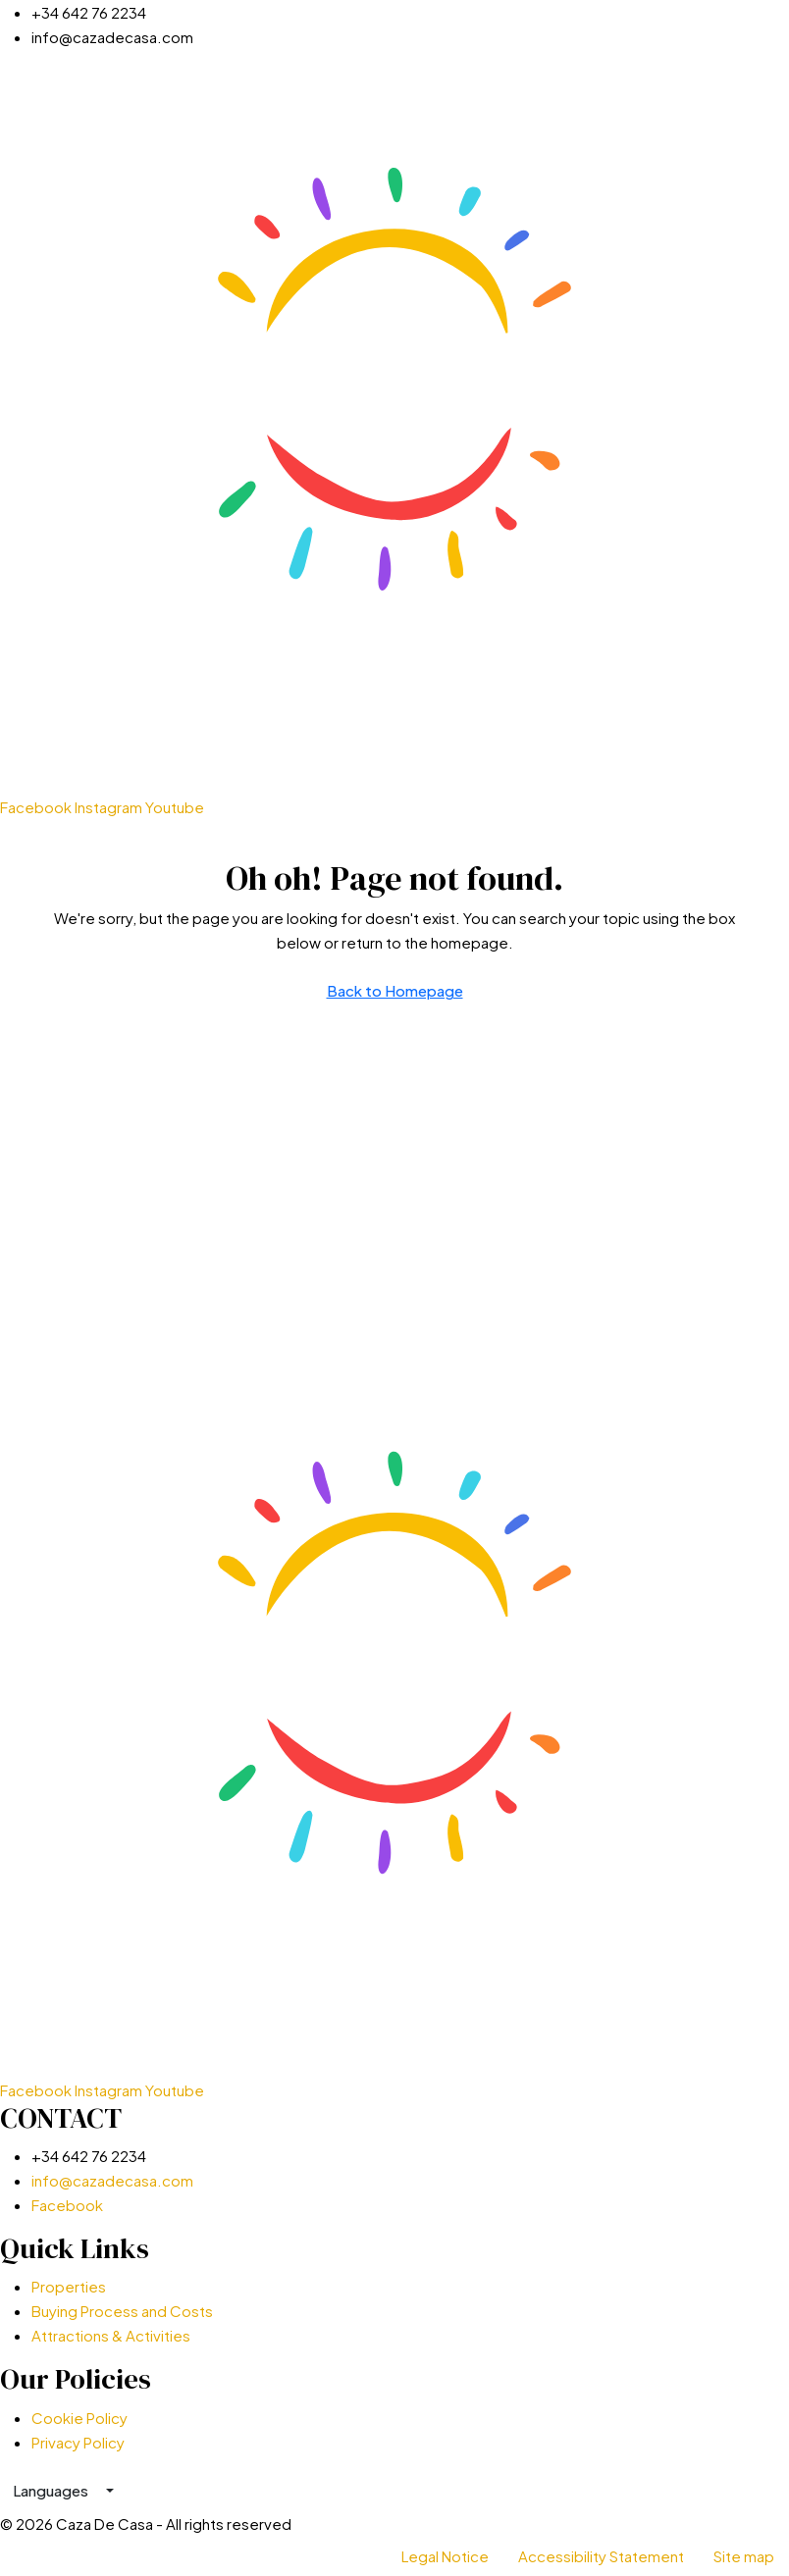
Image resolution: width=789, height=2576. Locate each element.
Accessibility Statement (601, 2556)
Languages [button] (52, 2490)
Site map (743, 2556)
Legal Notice (445, 2556)
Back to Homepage (395, 990)
